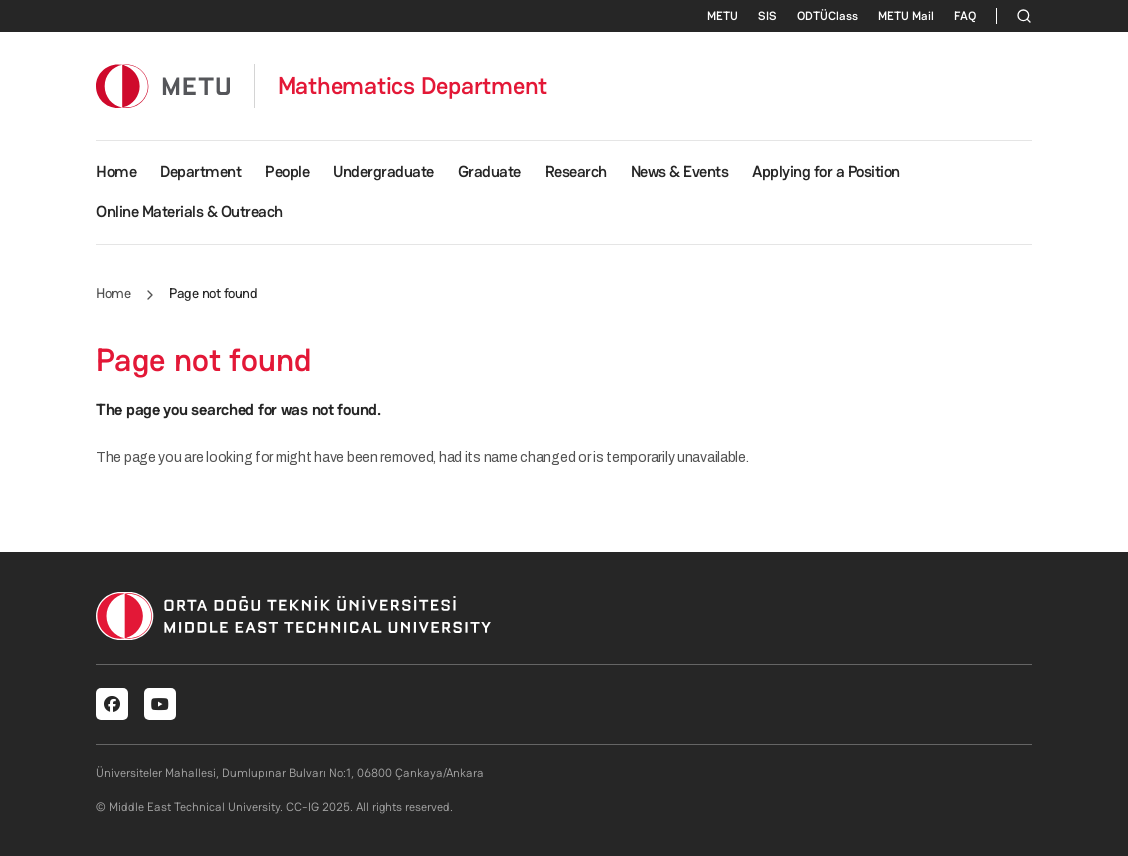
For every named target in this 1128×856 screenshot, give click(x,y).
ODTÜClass (827, 16)
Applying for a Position (826, 171)
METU (722, 16)
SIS (767, 16)
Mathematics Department (413, 86)
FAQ (965, 16)
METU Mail (906, 16)
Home (116, 171)
